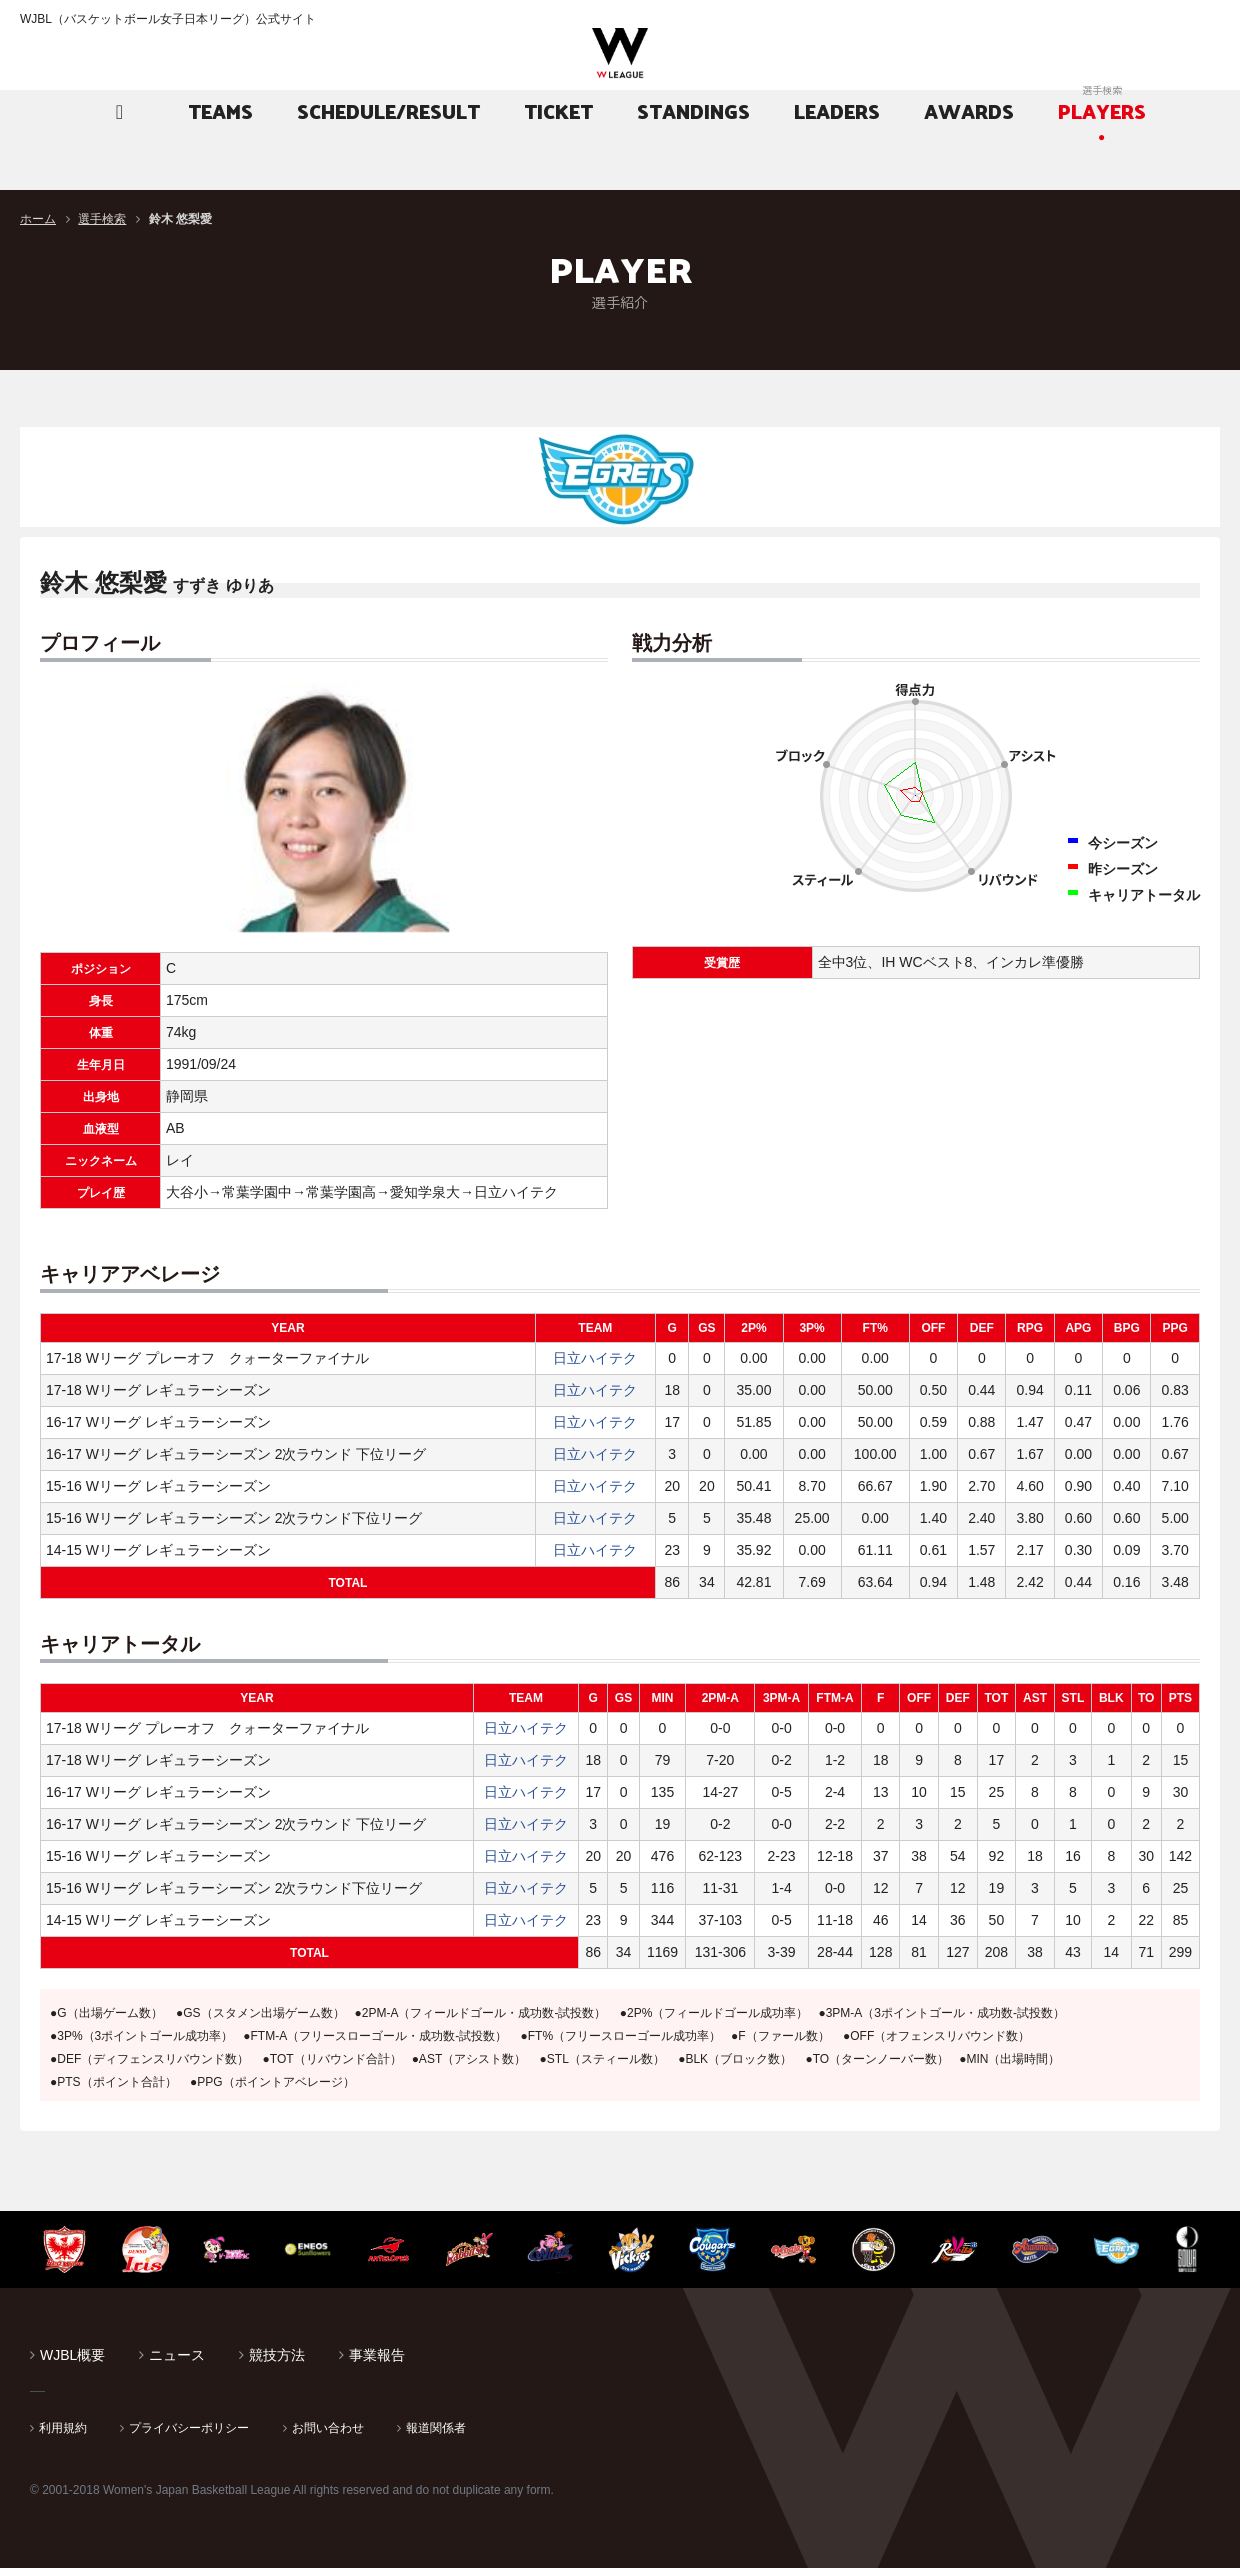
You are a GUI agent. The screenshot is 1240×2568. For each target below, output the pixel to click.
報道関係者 (436, 2428)
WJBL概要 (72, 2355)
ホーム (38, 219)
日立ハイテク (595, 1358)
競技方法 (277, 2355)
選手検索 (102, 219)
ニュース (177, 2355)
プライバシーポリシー (189, 2428)
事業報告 (377, 2355)
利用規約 (63, 2428)
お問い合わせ (328, 2428)
